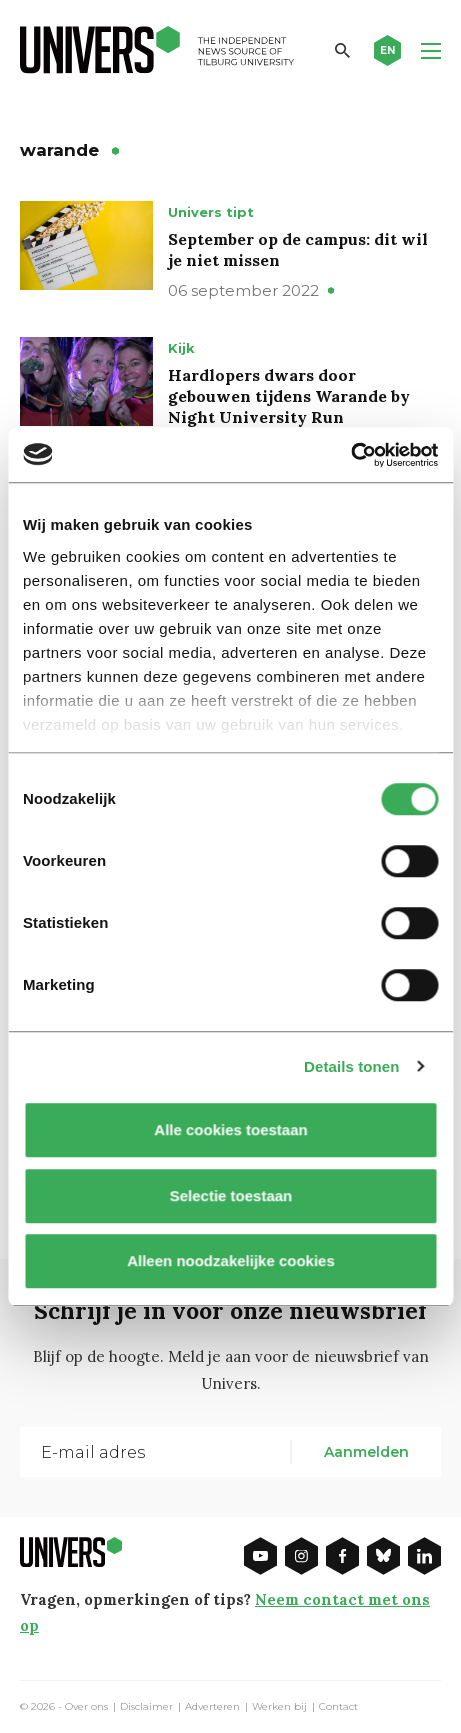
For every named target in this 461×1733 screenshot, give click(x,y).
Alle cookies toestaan (230, 1129)
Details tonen (351, 1066)
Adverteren (212, 1707)
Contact (338, 1707)
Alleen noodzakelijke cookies (231, 1260)
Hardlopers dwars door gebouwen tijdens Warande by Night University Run (289, 396)
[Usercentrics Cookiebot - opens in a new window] (350, 455)
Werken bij (279, 1707)
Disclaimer (146, 1707)
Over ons (86, 1707)
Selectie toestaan (230, 1195)
